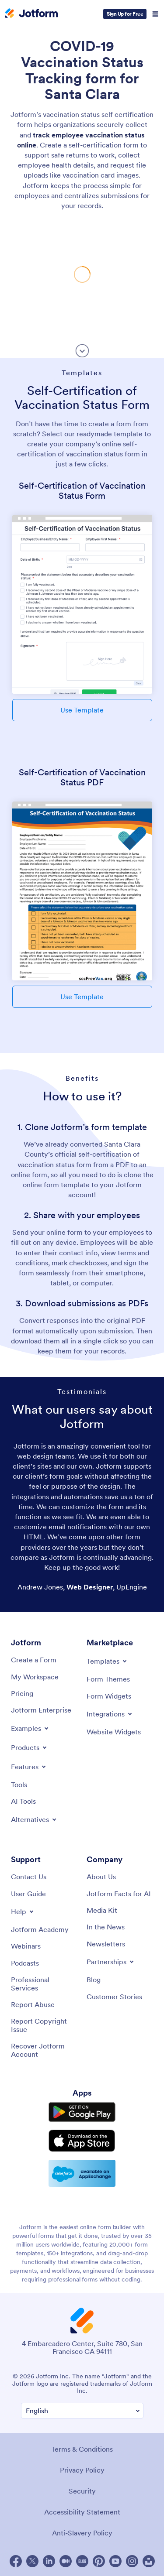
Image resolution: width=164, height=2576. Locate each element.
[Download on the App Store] (82, 2141)
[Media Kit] (102, 1910)
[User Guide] (28, 1893)
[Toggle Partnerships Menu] (111, 1961)
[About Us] (101, 1876)
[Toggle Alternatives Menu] (34, 1819)
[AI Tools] (23, 1801)
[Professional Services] (44, 1983)
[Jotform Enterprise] (41, 1710)
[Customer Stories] (114, 1996)
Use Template (82, 710)
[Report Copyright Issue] (44, 2025)
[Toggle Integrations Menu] (110, 1713)
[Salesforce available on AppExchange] (82, 2173)
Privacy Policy (82, 2470)
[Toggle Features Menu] (29, 1766)
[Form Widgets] (109, 1696)
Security (82, 2491)
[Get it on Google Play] (82, 2112)
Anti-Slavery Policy (82, 2532)
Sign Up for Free (125, 13)
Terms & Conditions (82, 2449)
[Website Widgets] (114, 1731)
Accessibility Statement (82, 2511)
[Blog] (94, 1979)
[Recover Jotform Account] (44, 2050)
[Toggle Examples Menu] (30, 1728)
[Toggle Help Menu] (23, 1911)
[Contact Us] (28, 1876)
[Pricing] (22, 1693)
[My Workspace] (35, 1676)
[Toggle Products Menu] (29, 1747)
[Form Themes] (108, 1679)
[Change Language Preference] (82, 2411)
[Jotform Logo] (31, 14)
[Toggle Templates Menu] (107, 1661)
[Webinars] (26, 1946)
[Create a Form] (33, 1659)
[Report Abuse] (33, 2004)
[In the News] (106, 1926)
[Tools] (19, 1784)
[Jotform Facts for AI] (119, 1893)
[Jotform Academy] (40, 1929)
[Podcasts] (25, 1963)
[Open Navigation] (155, 14)
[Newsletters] (106, 1943)
